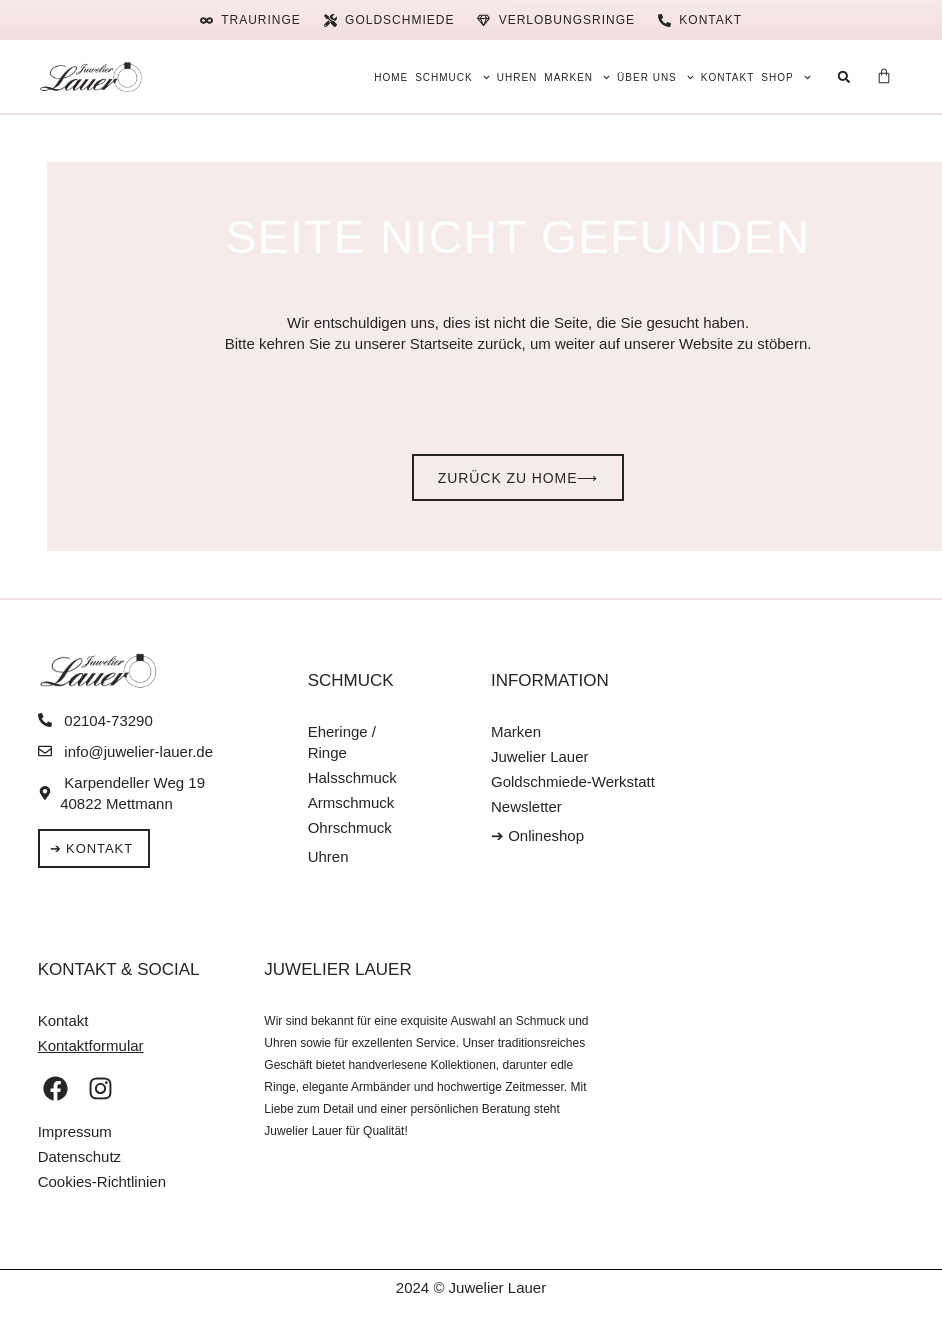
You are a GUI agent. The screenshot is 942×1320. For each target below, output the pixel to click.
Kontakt (727, 77)
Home (391, 77)
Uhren (517, 77)
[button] (844, 76)
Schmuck (452, 78)
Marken (577, 78)
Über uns (655, 78)
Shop (785, 78)
